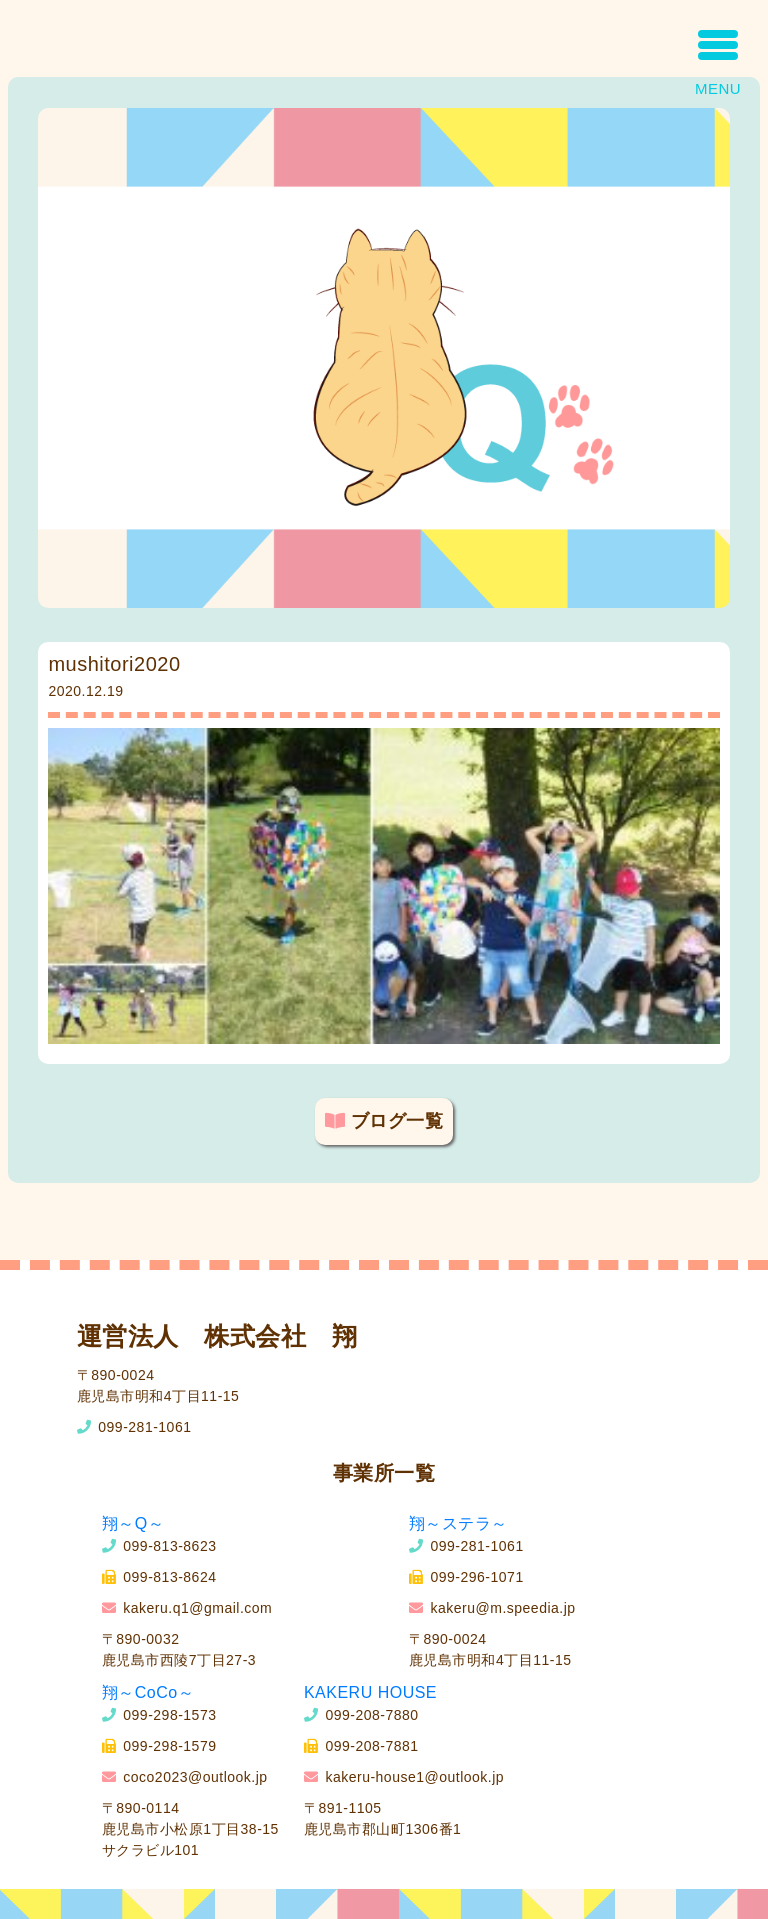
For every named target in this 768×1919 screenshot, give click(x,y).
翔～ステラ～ (458, 1523)
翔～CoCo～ (148, 1692)
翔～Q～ (133, 1523)
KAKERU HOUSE (370, 1692)
